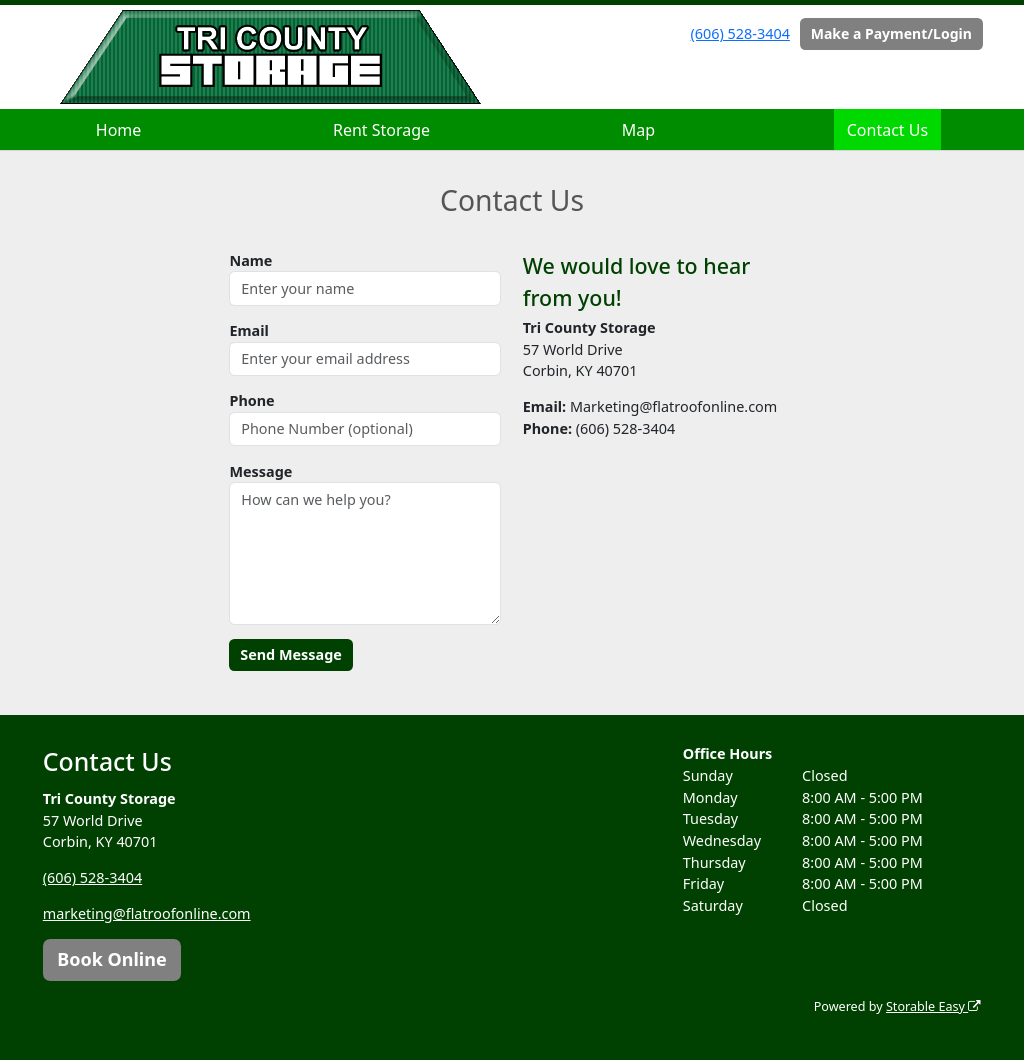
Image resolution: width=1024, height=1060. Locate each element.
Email (248, 330)
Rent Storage (381, 130)
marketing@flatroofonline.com (147, 913)
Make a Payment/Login (891, 33)
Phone (251, 400)
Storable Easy (933, 1006)
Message (260, 471)
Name (250, 260)
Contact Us (887, 130)
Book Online (111, 959)
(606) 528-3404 (740, 33)
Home (119, 130)
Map (638, 130)
